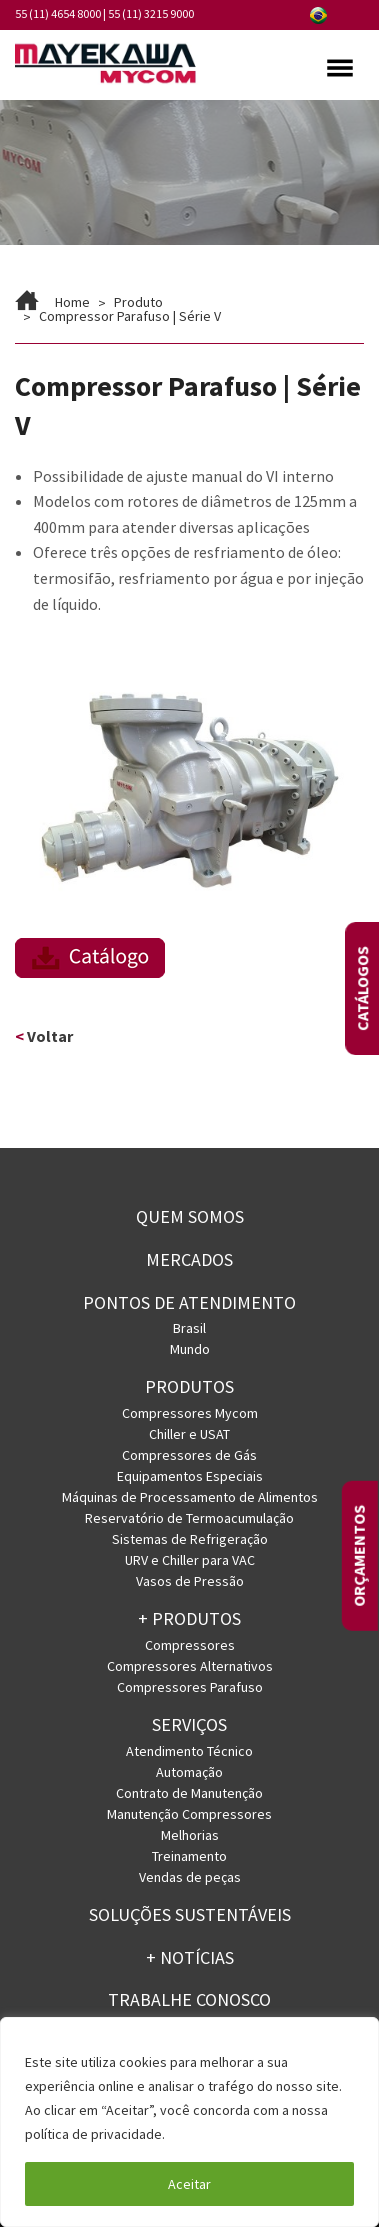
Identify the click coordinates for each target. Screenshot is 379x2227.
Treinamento (189, 1856)
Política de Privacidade (240, 2134)
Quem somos (190, 1216)
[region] (189, 2122)
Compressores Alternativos (190, 1666)
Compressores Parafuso (190, 1687)
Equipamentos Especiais (190, 1476)
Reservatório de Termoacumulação (189, 1518)
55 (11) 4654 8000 (58, 13)
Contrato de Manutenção (189, 1793)
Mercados (189, 1259)
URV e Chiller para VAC (190, 1560)
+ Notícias (190, 1957)
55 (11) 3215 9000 (151, 13)
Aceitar (189, 2184)
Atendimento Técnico (189, 1751)
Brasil (189, 1328)
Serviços (189, 1724)
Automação (189, 1772)
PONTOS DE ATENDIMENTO (189, 1302)
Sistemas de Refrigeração (190, 1539)
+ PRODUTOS (189, 1618)
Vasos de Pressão (190, 1581)
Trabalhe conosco (189, 1999)
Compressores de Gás (189, 1455)
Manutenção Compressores (189, 1814)
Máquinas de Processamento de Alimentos (190, 1497)
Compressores (190, 1645)
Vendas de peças (190, 1877)
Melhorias (190, 1835)
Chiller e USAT (189, 1434)
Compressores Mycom (190, 1413)
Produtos (189, 1386)
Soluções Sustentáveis (190, 1914)
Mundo (190, 1349)
